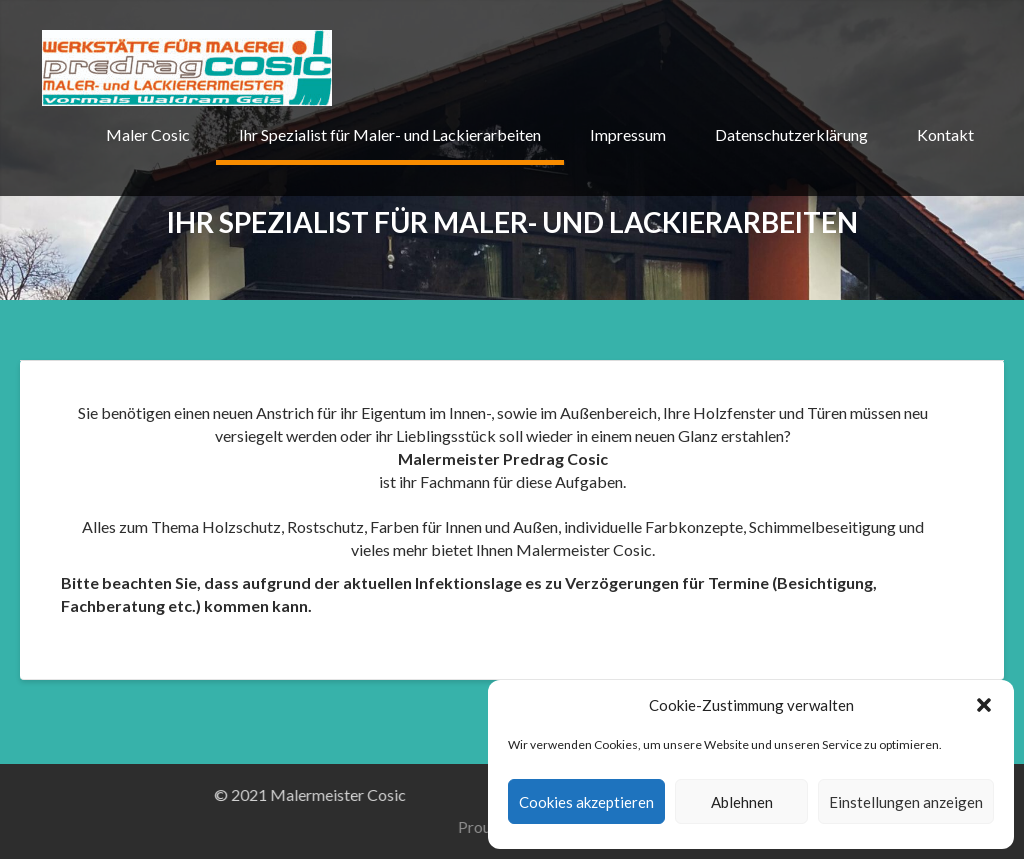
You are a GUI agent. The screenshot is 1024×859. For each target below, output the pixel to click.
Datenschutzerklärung (791, 134)
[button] (984, 705)
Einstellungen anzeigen (906, 802)
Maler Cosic (148, 134)
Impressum (628, 134)
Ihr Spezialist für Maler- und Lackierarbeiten (390, 134)
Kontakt (945, 134)
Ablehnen (742, 802)
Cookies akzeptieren (586, 802)
